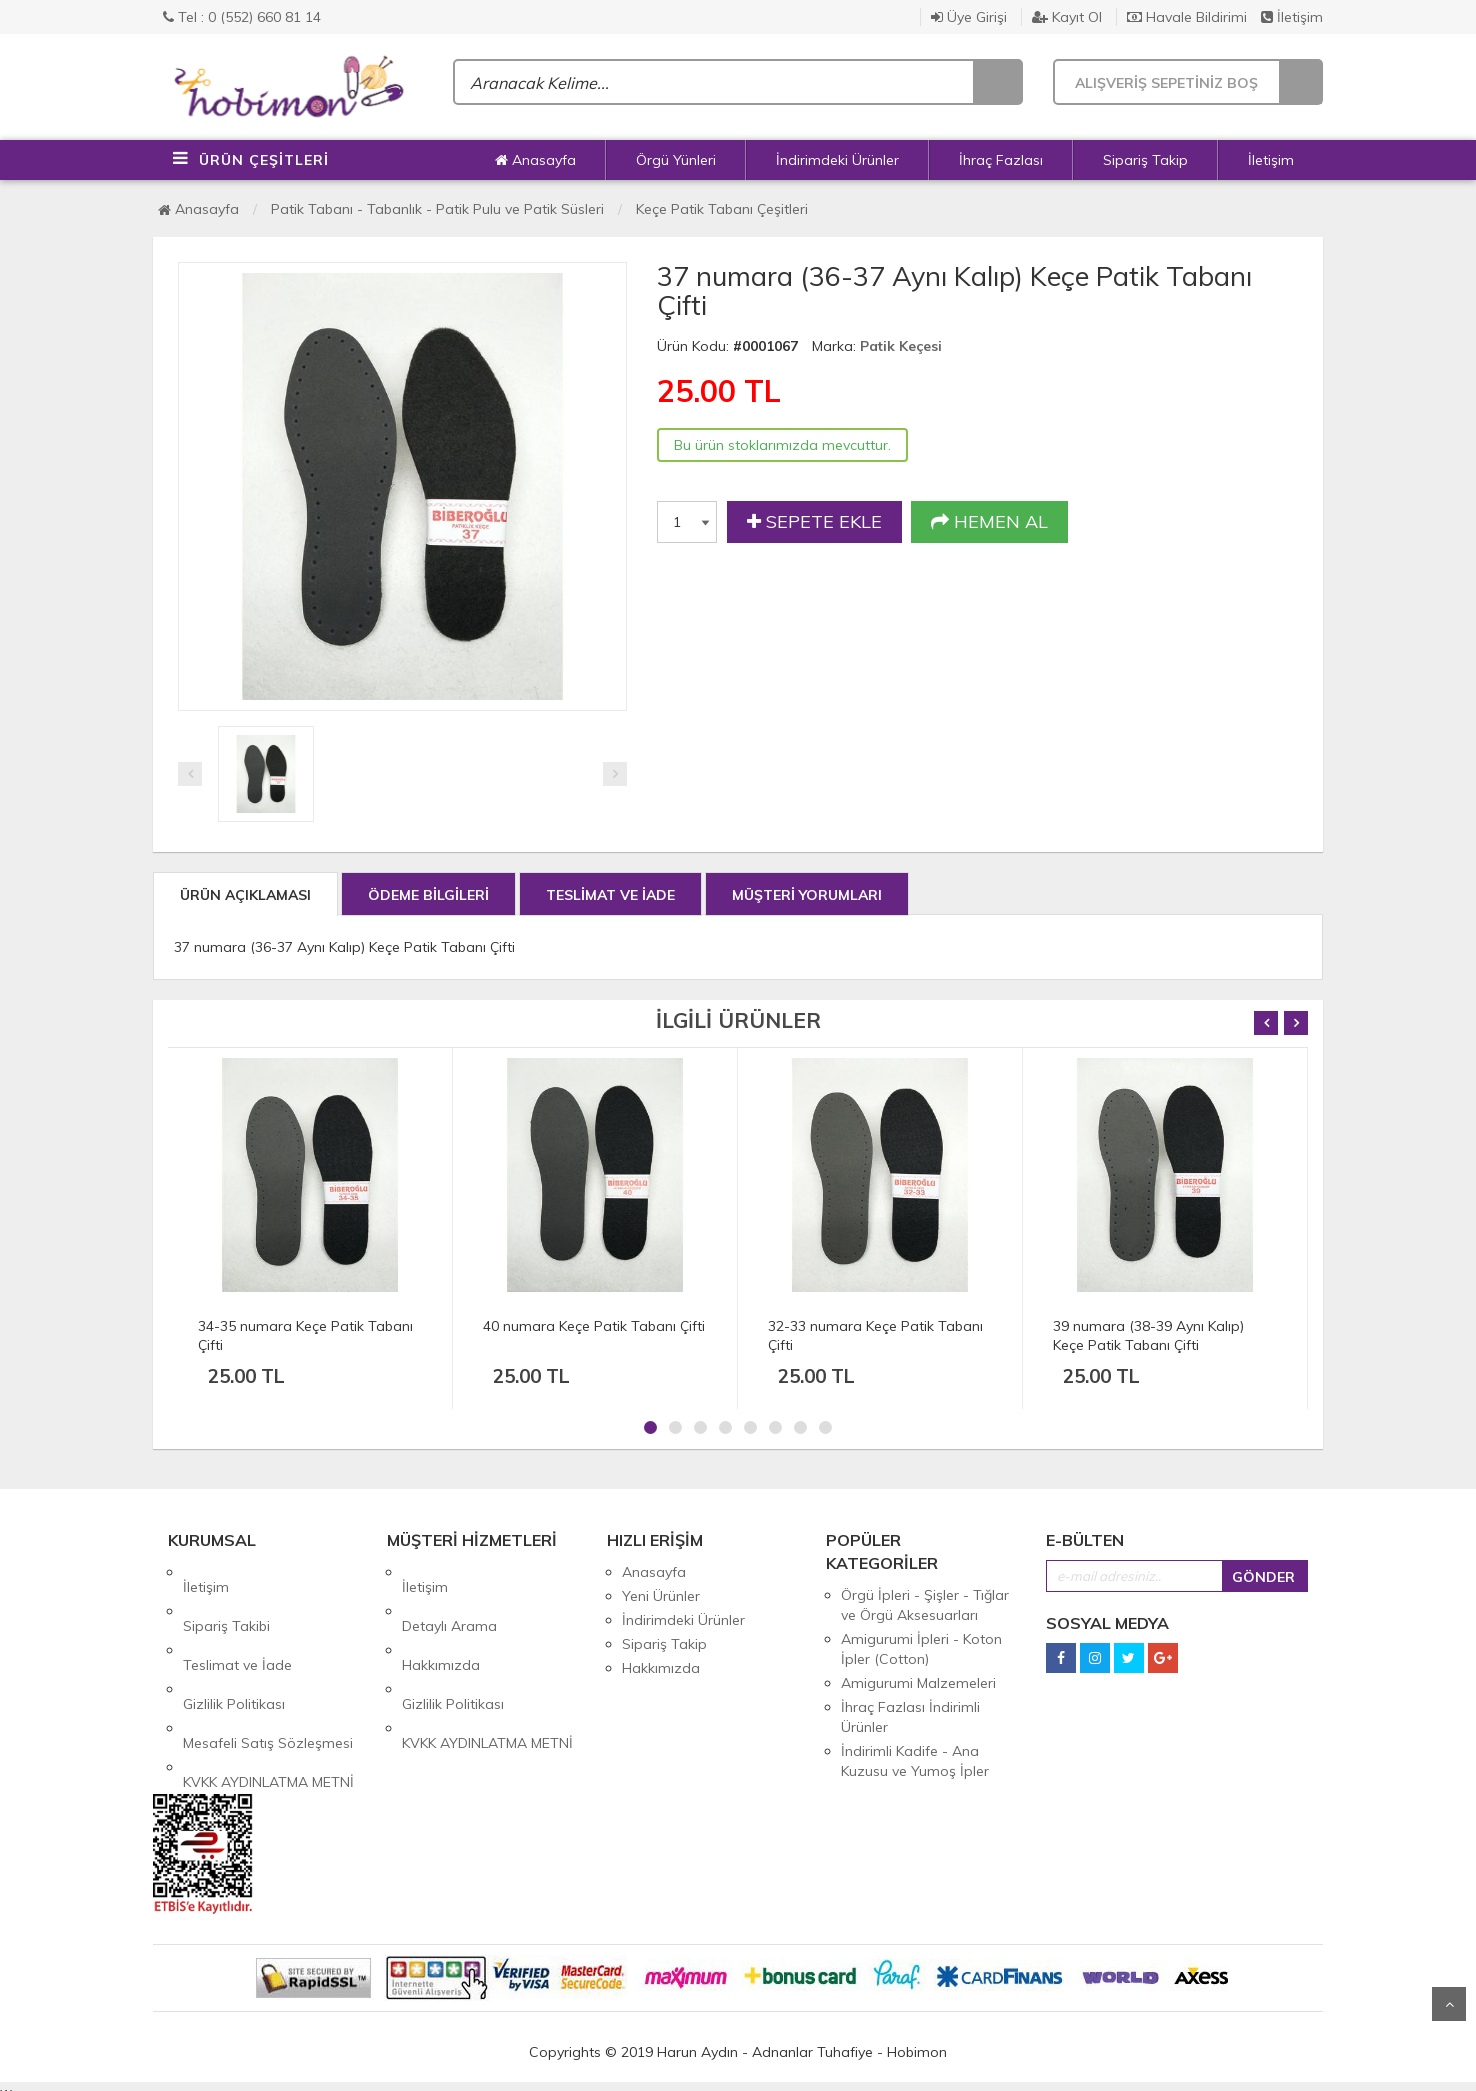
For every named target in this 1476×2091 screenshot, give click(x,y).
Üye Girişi (969, 17)
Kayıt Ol (1067, 17)
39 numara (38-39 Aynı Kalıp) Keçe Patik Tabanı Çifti (1148, 1335)
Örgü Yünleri (676, 160)
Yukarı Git (1449, 2004)
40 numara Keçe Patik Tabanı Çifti (594, 1326)
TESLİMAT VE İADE (610, 895)
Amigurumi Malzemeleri (918, 1683)
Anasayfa (535, 160)
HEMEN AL (989, 522)
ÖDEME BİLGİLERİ (428, 895)
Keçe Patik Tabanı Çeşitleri (722, 209)
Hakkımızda (441, 1620)
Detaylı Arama (449, 1596)
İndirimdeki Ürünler (837, 160)
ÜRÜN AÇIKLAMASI (245, 895)
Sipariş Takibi (226, 1596)
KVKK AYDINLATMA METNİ (268, 1692)
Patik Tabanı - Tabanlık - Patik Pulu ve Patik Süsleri (437, 209)
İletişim (1292, 17)
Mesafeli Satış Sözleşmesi (268, 1668)
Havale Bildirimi (1187, 17)
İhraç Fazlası (1001, 160)
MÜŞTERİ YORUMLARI (807, 895)
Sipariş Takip (1145, 160)
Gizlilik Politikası (234, 1644)
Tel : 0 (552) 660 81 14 (242, 17)
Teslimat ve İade (237, 1620)
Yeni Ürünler (661, 1596)
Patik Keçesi (901, 346)
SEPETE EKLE (814, 522)
